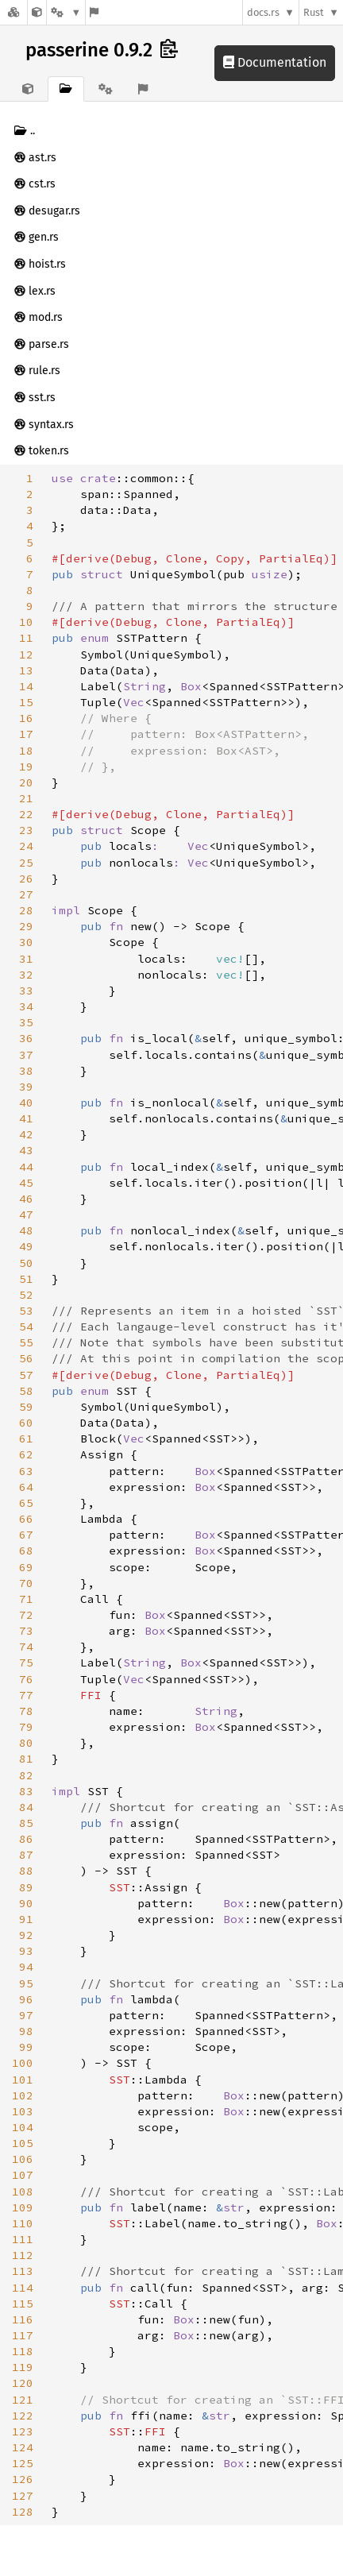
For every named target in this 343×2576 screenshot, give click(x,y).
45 (26, 1183)
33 (26, 990)
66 (26, 1519)
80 (26, 1743)
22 (26, 814)
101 (22, 2079)
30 (26, 942)
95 (26, 1983)
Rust (313, 12)
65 (26, 1503)
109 (22, 2207)
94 (26, 1967)
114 (22, 2288)
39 (26, 1086)
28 (26, 910)
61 (26, 1438)
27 (26, 894)
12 (26, 654)
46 (26, 1198)
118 (22, 2351)
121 (22, 2400)
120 (22, 2383)
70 (26, 1583)
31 (26, 959)
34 (26, 1006)
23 (26, 830)
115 (22, 2303)
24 (26, 846)
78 (26, 1711)
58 (26, 1391)
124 (22, 2447)
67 (26, 1534)
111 (22, 2239)
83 (26, 1791)
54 (26, 1326)
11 (26, 638)
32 (26, 974)
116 (22, 2319)
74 (26, 1646)
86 (26, 1839)
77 (26, 1695)
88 (26, 1870)
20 (26, 782)
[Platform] (66, 12)
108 (22, 2191)
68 (26, 1550)
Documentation (274, 62)
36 (26, 1038)
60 (26, 1422)
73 (26, 1631)
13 (26, 670)
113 (22, 2271)
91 (26, 1919)
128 (22, 2512)
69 (26, 1567)
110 (22, 2223)
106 (22, 2159)
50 (26, 1263)
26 (26, 878)
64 (26, 1487)
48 (26, 1230)
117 (22, 2335)
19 (26, 766)
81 (26, 1758)
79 (26, 1727)
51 (26, 1279)
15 (26, 702)
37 (26, 1055)
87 (26, 1855)
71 (26, 1599)
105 (22, 2143)
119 (22, 2367)
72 (26, 1615)
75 (26, 1662)
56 (26, 1358)
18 (26, 750)
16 (26, 718)
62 (26, 1454)
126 (22, 2479)
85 (26, 1823)
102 (22, 2095)
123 (22, 2431)
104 (22, 2127)
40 (26, 1102)
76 (26, 1679)
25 (26, 862)
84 (26, 1807)
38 (26, 1071)
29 (26, 926)
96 (26, 1999)
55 (26, 1342)
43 (26, 1150)
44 (26, 1167)
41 (26, 1118)
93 (26, 1951)
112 (22, 2255)
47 (26, 1214)
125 (22, 2463)
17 (26, 734)
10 (26, 622)
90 (26, 1903)
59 (26, 1407)
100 (22, 2063)
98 (26, 2031)
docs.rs (263, 12)
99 (26, 2047)
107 (22, 2175)
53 (26, 1310)
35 (26, 1022)
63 (26, 1471)
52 (26, 1295)
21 (26, 798)
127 (22, 2496)
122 (22, 2415)
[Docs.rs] (13, 12)
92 (26, 1935)
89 (26, 1887)
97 (26, 2015)
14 (26, 686)
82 (26, 1775)
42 (26, 1134)
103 (22, 2111)
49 (26, 1246)
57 (26, 1375)
